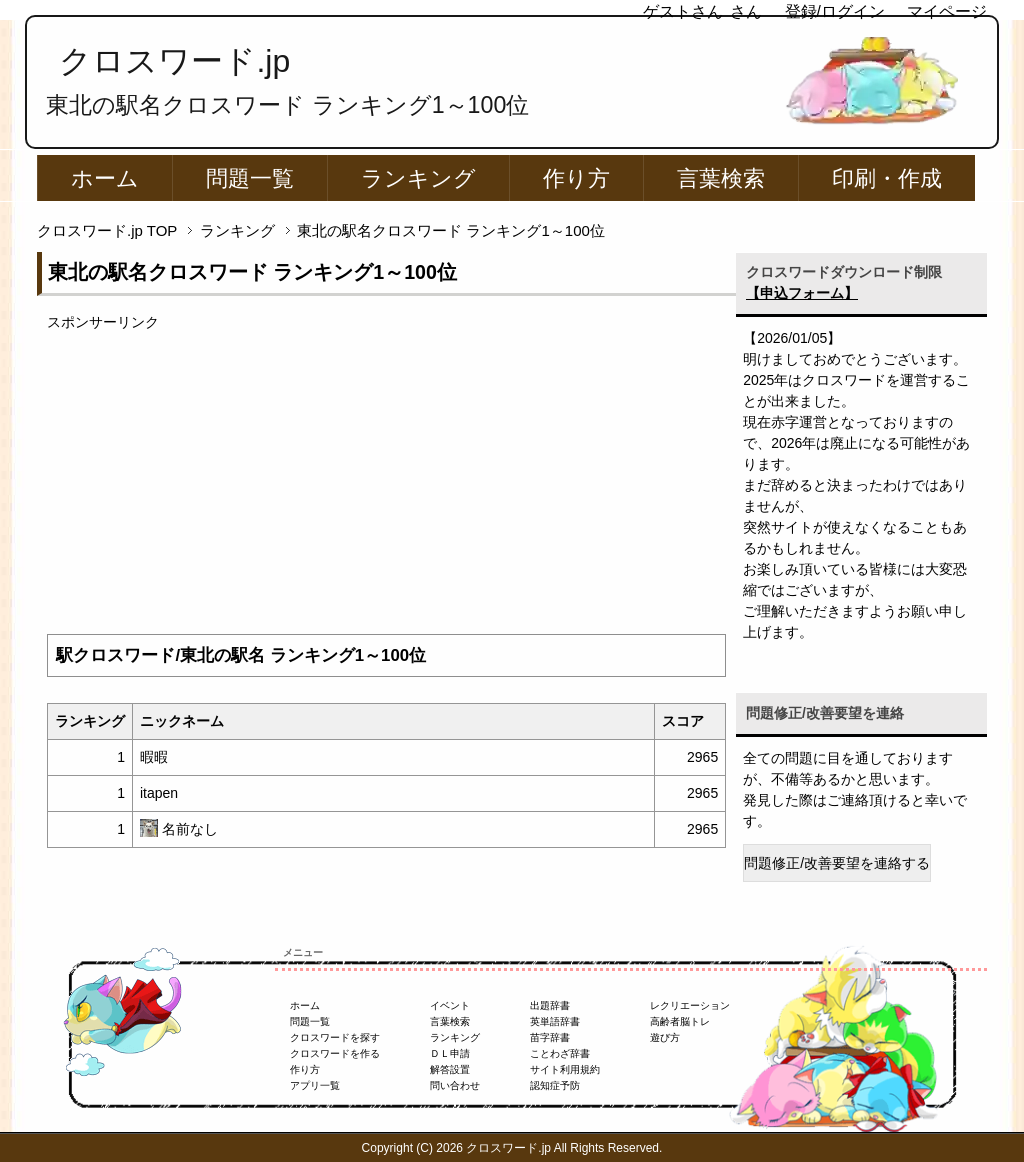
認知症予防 (555, 1085)
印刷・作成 (887, 178)
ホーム (105, 178)
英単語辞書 (555, 1021)
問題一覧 (250, 178)
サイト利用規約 (565, 1069)
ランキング (418, 178)
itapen (159, 793)
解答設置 (450, 1069)
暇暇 (154, 757)
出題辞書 (550, 1005)
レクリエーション (690, 1005)
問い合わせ (455, 1085)
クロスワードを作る (335, 1053)
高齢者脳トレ (680, 1021)
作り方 (576, 178)
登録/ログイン (835, 11)
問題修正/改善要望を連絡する (837, 863)
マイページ (947, 11)
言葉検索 (721, 178)
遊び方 (665, 1037)
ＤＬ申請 (450, 1053)
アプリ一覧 (315, 1085)
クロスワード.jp (174, 61)
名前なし (190, 829)
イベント (450, 1005)
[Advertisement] (386, 473)
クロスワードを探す (335, 1037)
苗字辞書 (550, 1037)
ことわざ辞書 (560, 1053)
